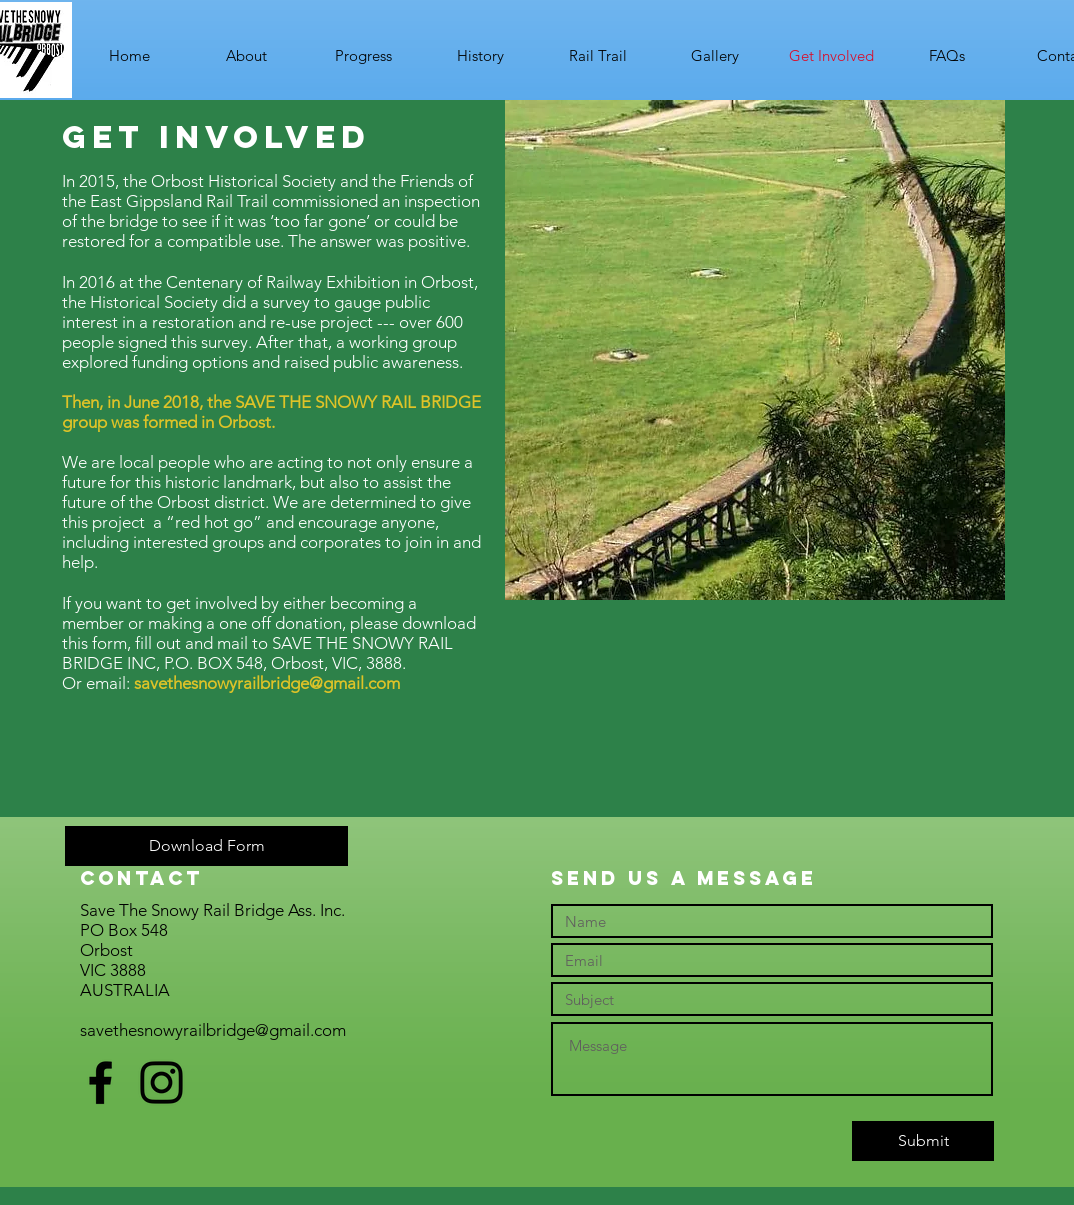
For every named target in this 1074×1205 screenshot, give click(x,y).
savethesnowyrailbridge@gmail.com (267, 683)
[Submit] (923, 1141)
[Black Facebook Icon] (100, 1082)
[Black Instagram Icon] (161, 1082)
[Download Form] (206, 846)
